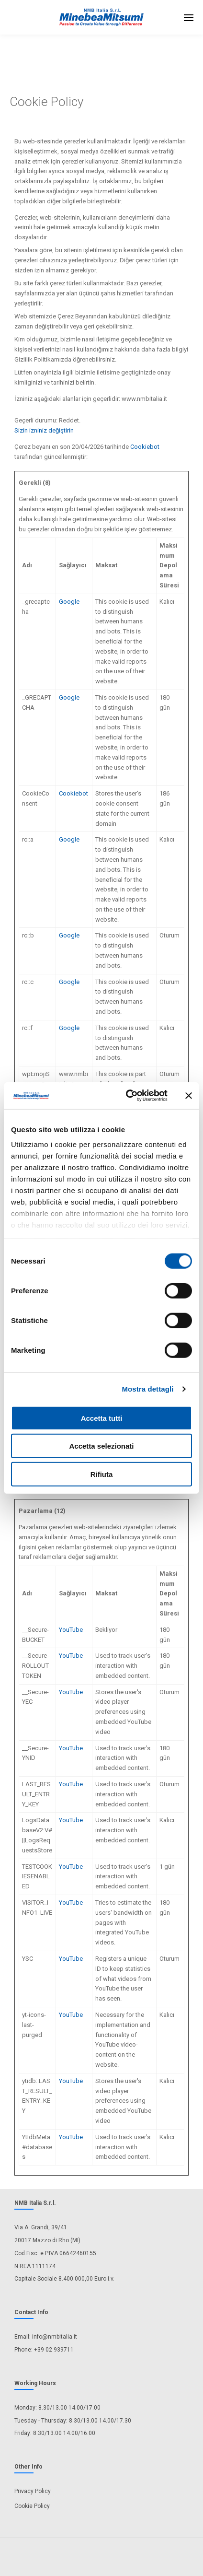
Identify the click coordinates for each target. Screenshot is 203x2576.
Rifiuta (101, 1474)
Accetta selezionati (101, 1446)
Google (69, 601)
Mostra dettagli (147, 1389)
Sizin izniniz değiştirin (44, 430)
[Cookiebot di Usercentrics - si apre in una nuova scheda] (127, 1095)
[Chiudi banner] (188, 1095)
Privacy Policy (32, 2491)
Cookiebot (144, 446)
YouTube (71, 1629)
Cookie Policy (32, 2506)
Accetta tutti (102, 1418)
